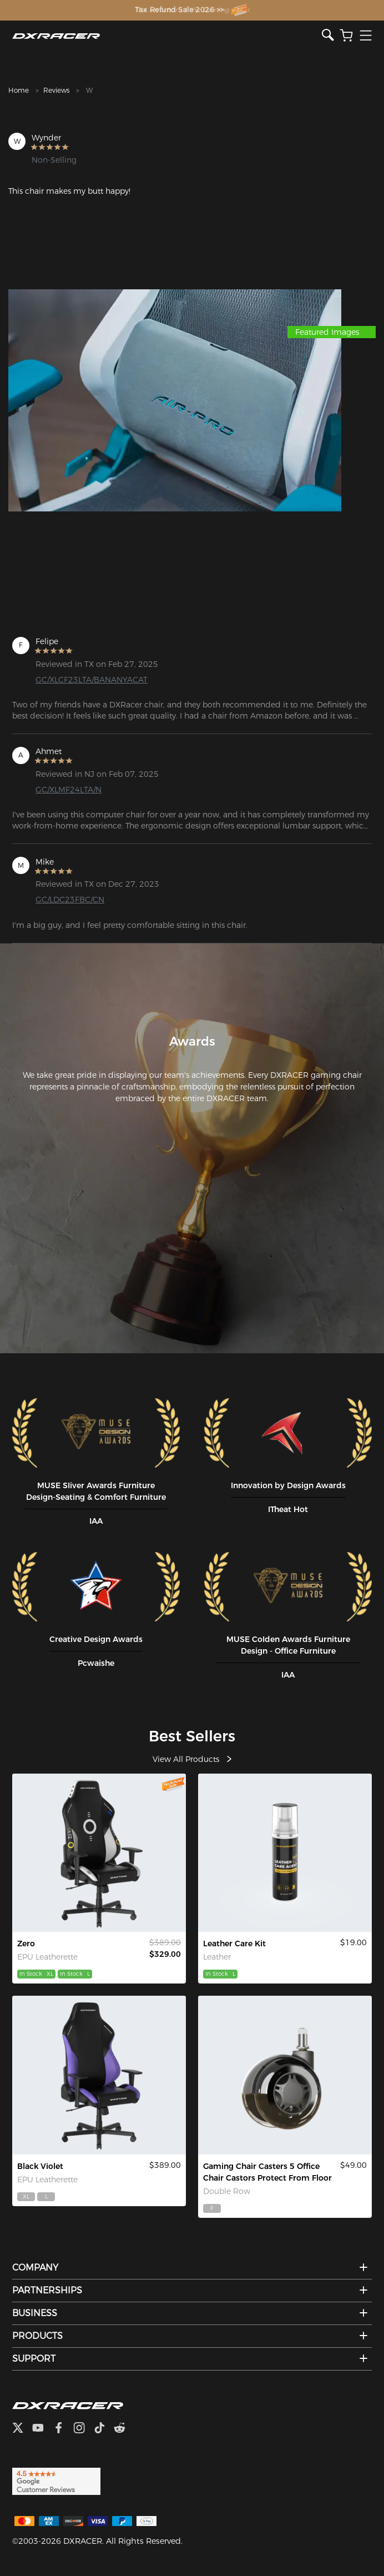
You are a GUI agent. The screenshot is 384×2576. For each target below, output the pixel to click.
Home (18, 90)
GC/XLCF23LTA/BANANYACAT (92, 680)
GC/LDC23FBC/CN (70, 900)
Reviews (56, 90)
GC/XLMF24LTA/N (69, 790)
